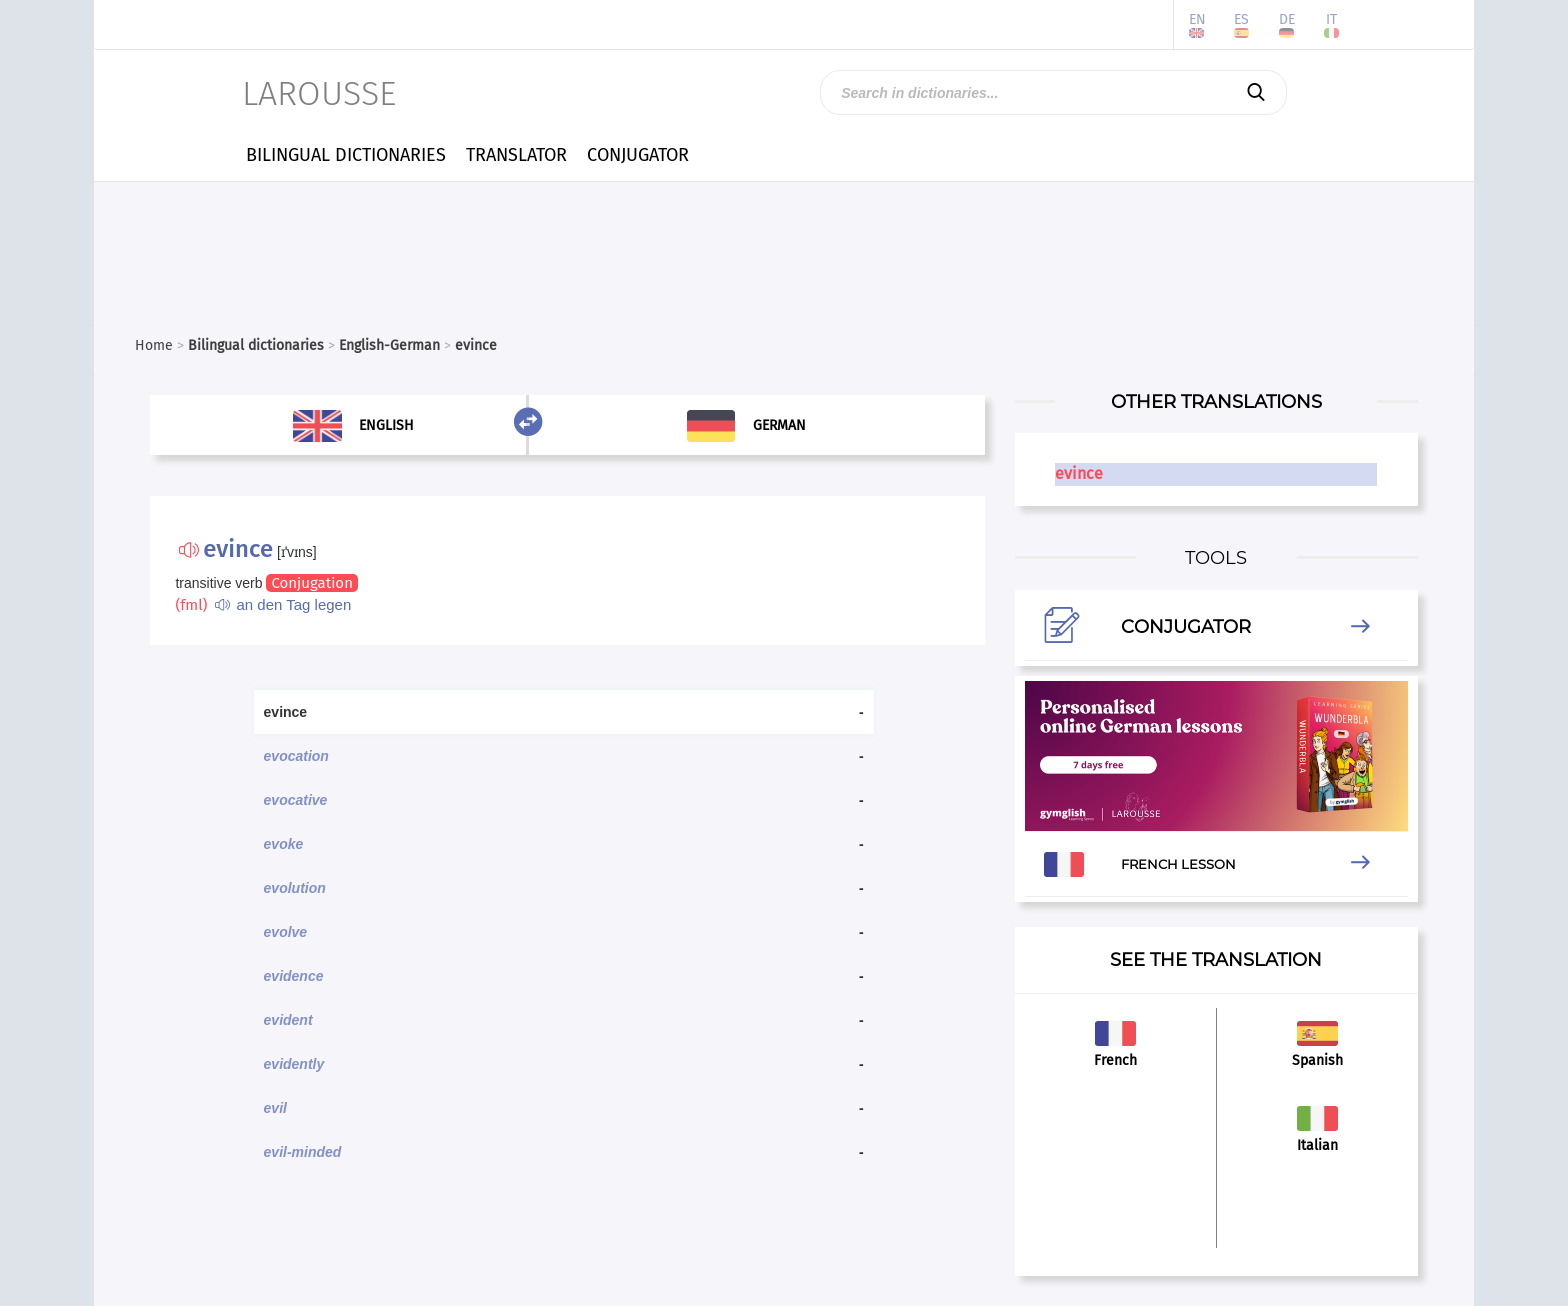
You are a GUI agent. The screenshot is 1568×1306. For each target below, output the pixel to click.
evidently (294, 1064)
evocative (296, 800)
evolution (295, 888)
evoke (284, 844)
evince (1079, 473)
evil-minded (303, 1152)
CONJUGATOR (638, 155)
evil (275, 1108)
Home (154, 345)
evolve (286, 932)
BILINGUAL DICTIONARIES (346, 155)
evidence (294, 976)
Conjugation (311, 583)
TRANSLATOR (516, 155)
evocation (296, 756)
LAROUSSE (319, 93)
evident (288, 1020)
